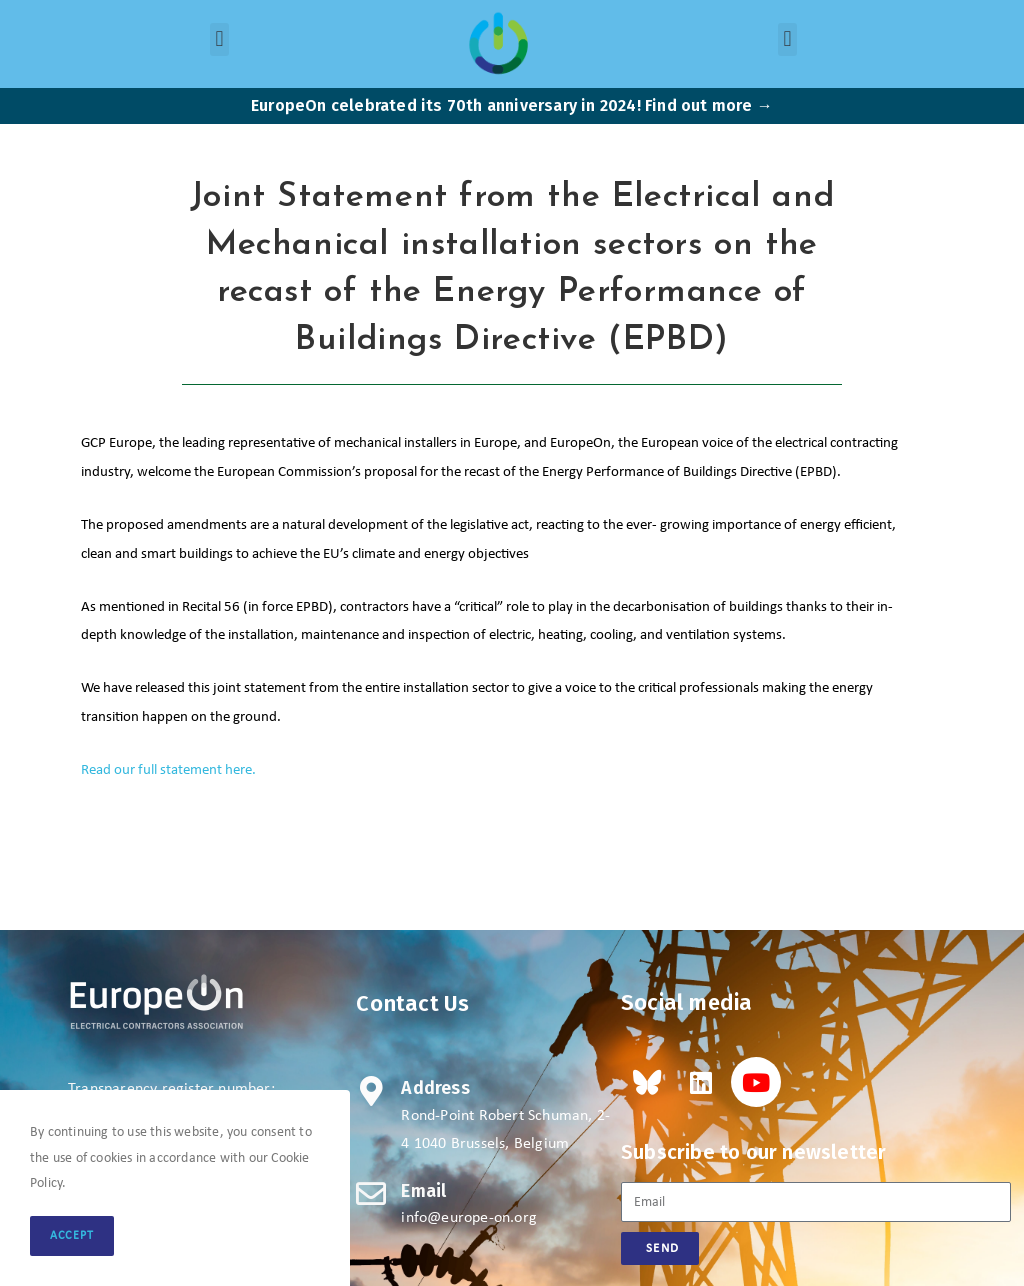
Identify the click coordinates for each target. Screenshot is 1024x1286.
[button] (219, 39)
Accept (72, 1236)
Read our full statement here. (168, 770)
